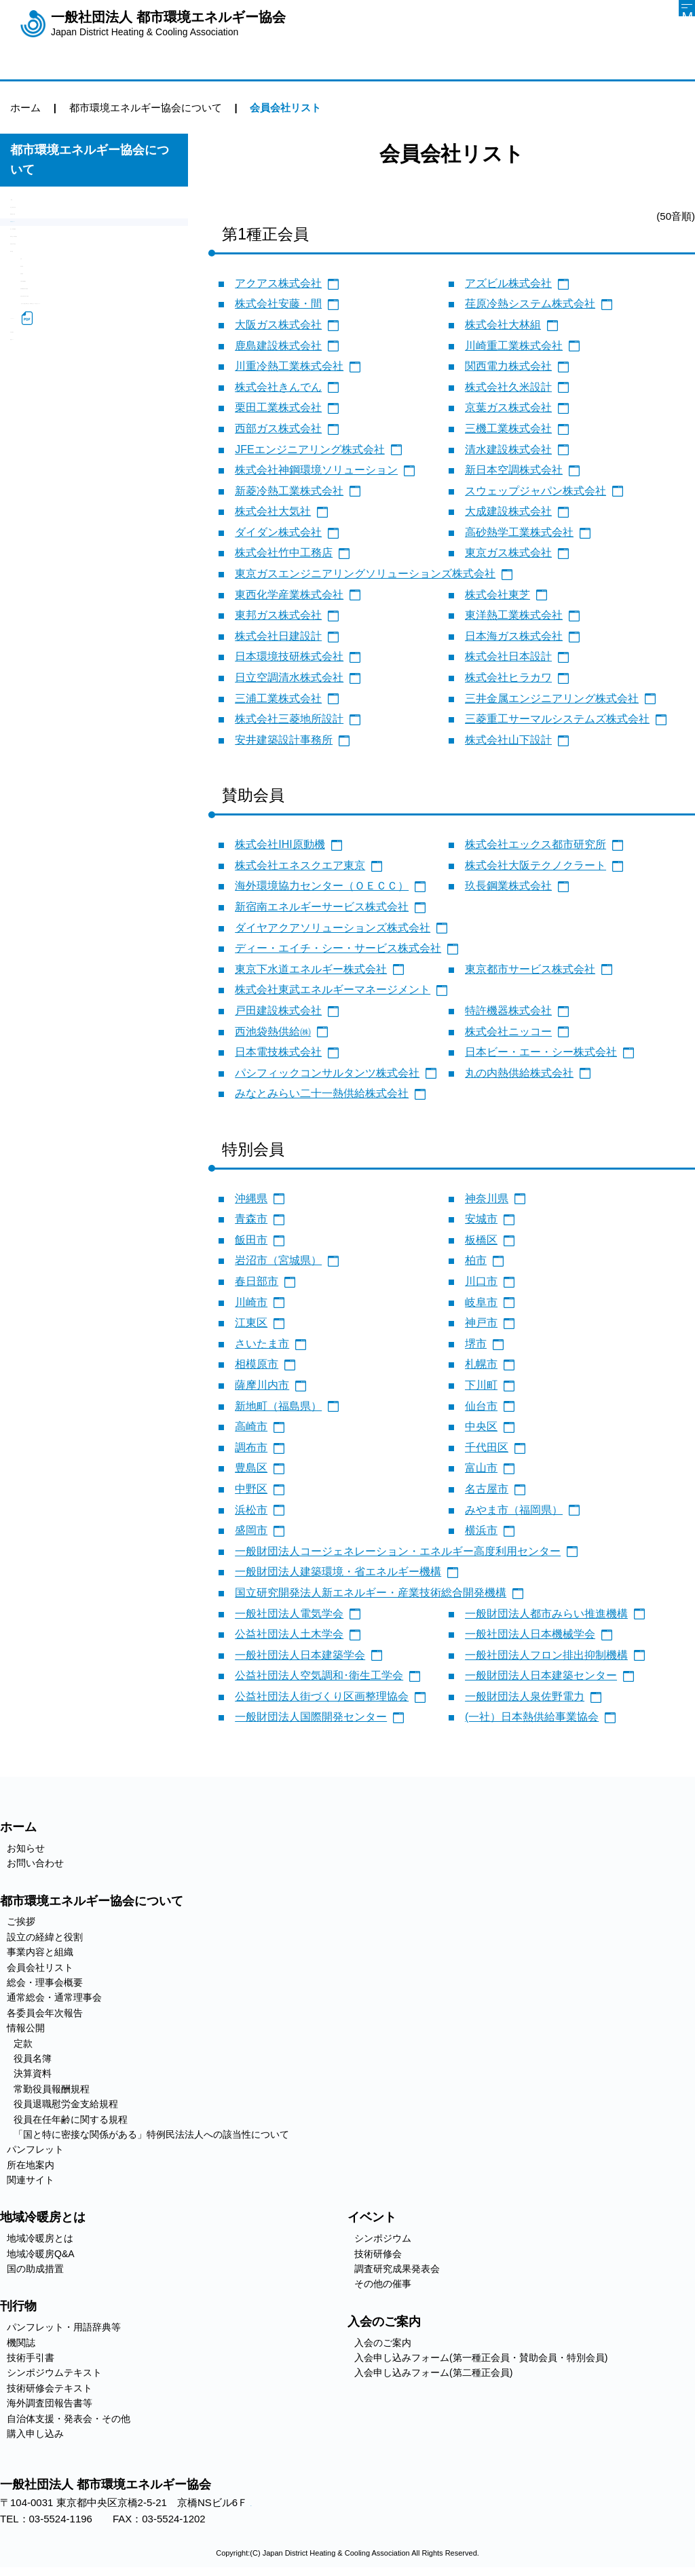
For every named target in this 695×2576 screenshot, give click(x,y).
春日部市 (256, 1281)
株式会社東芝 (497, 594)
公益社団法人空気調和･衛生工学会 (319, 1675)
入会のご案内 (382, 2342)
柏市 (476, 1260)
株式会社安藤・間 (278, 303)
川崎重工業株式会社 (514, 345)
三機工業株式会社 (508, 428)
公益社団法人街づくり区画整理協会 (322, 1696)
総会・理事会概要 (51, 300)
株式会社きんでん (278, 387)
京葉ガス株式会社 (508, 407)
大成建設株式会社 (508, 511)
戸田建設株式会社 (278, 1010)
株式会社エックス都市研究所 (535, 844)
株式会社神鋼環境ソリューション (316, 470)
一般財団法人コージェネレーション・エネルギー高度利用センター (398, 1551)
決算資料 (40, 438)
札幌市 (481, 1364)
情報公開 (30, 369)
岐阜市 (481, 1302)
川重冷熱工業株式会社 (289, 366)
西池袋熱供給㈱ (273, 1031)
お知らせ (26, 1848)
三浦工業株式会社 (278, 698)
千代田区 (486, 1447)
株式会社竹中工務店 (284, 552)
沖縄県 (251, 1198)
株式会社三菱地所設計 (289, 719)
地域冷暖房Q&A (41, 2253)
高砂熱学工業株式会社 (519, 532)
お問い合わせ (35, 1863)
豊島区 (251, 1468)
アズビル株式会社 (508, 283)
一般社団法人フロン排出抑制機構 (546, 1655)
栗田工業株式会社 (278, 407)
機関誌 (21, 2342)
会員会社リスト (45, 277)
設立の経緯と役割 (51, 231)
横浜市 (481, 1530)
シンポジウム (382, 2238)
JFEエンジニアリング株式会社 (309, 449)
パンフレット (40, 570)
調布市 (251, 1447)
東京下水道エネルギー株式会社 (311, 969)
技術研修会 (378, 2253)
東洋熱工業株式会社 (514, 615)
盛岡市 (251, 1530)
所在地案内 (35, 593)
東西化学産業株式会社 (289, 594)
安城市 (481, 1219)
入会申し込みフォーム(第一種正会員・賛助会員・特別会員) (480, 2357)
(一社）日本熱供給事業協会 (532, 1717)
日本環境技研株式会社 (289, 656)
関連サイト (35, 616)
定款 (30, 392)
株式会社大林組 (503, 324)
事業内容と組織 (45, 254)
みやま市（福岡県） (514, 1510)
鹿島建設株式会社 (278, 345)
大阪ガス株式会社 (278, 324)
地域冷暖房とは (40, 2238)
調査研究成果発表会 (397, 2268)
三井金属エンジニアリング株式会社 (552, 698)
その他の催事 (382, 2283)
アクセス (260, 2505)
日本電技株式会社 (278, 1052)
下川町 (481, 1385)
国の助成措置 (35, 2268)
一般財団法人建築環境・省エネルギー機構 (338, 1571)
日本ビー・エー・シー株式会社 (541, 1052)
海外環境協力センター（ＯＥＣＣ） (322, 885)
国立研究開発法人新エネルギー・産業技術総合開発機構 (370, 1592)
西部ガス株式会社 (278, 428)
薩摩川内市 (262, 1385)
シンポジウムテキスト (54, 2372)
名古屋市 (486, 1489)
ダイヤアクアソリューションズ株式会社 (332, 928)
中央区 (481, 1426)
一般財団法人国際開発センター (311, 1717)
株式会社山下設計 (508, 740)
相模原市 (256, 1364)
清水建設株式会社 (508, 449)
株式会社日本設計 (508, 656)
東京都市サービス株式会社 (530, 969)
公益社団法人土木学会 (289, 1634)
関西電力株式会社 (508, 366)
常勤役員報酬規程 (61, 461)
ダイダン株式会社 (278, 532)
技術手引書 (30, 2357)
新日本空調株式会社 (514, 470)
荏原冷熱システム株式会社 (530, 303)
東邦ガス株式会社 (278, 615)
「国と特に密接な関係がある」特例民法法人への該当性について (101, 539)
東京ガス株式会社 (508, 552)
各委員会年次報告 (51, 346)
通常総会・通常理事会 (61, 323)
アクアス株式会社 (278, 283)
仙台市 (481, 1406)
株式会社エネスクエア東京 (300, 865)
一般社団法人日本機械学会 (530, 1634)
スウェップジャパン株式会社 (535, 491)
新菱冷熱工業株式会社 (289, 491)
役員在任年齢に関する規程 (81, 508)
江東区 (251, 1322)
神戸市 (481, 1322)
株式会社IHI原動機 (279, 844)
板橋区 (481, 1240)
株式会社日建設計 (278, 636)
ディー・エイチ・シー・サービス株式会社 (338, 948)
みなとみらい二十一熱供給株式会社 (322, 1093)
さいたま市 (262, 1343)
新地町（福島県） (278, 1406)
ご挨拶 (25, 208)
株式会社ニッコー (508, 1031)
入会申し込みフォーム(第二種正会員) (433, 2372)
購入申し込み (35, 2433)
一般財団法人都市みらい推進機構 (546, 1613)
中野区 (251, 1489)
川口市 (481, 1281)
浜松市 (251, 1510)
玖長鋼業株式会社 (508, 885)
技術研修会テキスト (49, 2388)
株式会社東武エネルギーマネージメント (332, 989)
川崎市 (251, 1302)
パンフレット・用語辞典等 (64, 2327)
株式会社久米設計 (508, 387)
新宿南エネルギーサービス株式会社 (322, 906)
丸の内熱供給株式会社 (519, 1073)
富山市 (481, 1468)
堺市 (476, 1343)
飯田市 (251, 1240)
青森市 (251, 1219)
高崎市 (251, 1426)
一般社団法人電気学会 (289, 1613)
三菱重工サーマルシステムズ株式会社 (557, 719)
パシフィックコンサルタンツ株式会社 (327, 1073)
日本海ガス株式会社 (514, 636)
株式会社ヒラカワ (508, 677)
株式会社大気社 (273, 511)
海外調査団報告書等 (49, 2403)
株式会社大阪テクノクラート (535, 865)
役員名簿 (40, 415)
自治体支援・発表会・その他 (68, 2418)
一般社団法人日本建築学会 (300, 1655)
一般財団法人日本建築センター (541, 1675)
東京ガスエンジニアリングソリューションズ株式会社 (365, 573)
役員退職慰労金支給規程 (76, 485)
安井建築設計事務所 (284, 740)
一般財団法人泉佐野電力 (524, 1696)
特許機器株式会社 (508, 1010)
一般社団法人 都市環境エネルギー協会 (168, 23)
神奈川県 (486, 1198)
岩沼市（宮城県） (278, 1260)
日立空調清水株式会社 (289, 677)
